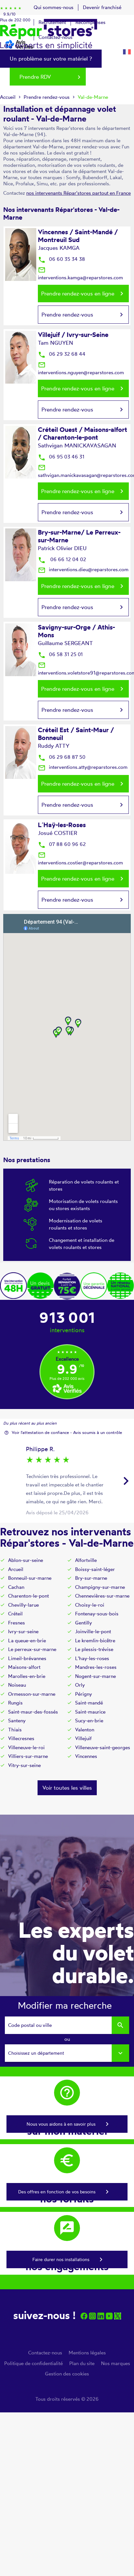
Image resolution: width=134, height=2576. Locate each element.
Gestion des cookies (67, 2374)
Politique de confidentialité (33, 2363)
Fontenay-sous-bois (96, 1614)
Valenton (84, 1730)
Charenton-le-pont (28, 1596)
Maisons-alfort (24, 1667)
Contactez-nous (45, 2353)
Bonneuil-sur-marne (29, 1578)
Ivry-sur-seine (23, 1631)
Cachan (16, 1587)
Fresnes (16, 1623)
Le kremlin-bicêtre (95, 1640)
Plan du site (82, 2363)
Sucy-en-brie (89, 1720)
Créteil (15, 1614)
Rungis (15, 1703)
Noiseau (17, 1685)
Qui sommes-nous (53, 7)
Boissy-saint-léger (95, 1569)
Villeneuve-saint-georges (102, 1747)
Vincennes (86, 1756)
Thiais (15, 1730)
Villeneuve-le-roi (26, 1747)
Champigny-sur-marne (100, 1587)
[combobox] (67, 2053)
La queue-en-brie (27, 1640)
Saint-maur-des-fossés (33, 1712)
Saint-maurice (90, 1712)
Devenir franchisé (102, 7)
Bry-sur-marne (91, 1578)
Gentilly (83, 1623)
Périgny (83, 1694)
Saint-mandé (89, 1703)
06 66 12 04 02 (62, 559)
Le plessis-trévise (94, 1649)
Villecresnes (21, 1738)
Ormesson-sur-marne (31, 1694)
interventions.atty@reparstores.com (83, 767)
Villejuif (83, 1738)
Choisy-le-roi (89, 1605)
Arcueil (15, 1569)
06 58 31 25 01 (60, 654)
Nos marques (115, 2363)
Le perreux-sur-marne (32, 1649)
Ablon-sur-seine (25, 1560)
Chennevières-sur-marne (102, 1596)
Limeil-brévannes (27, 1658)
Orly (80, 1685)
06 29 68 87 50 (61, 757)
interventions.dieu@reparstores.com (83, 569)
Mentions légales (87, 2353)
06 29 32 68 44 (61, 354)
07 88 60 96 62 (62, 844)
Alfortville (86, 1560)
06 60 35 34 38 (61, 259)
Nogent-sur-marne (95, 1676)
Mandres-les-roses (96, 1667)
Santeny (17, 1720)
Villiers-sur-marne (28, 1756)
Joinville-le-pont (93, 1631)
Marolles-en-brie (26, 1676)
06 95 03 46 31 (61, 457)
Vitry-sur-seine (24, 1765)
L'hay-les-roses (92, 1658)
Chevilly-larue (23, 1605)
